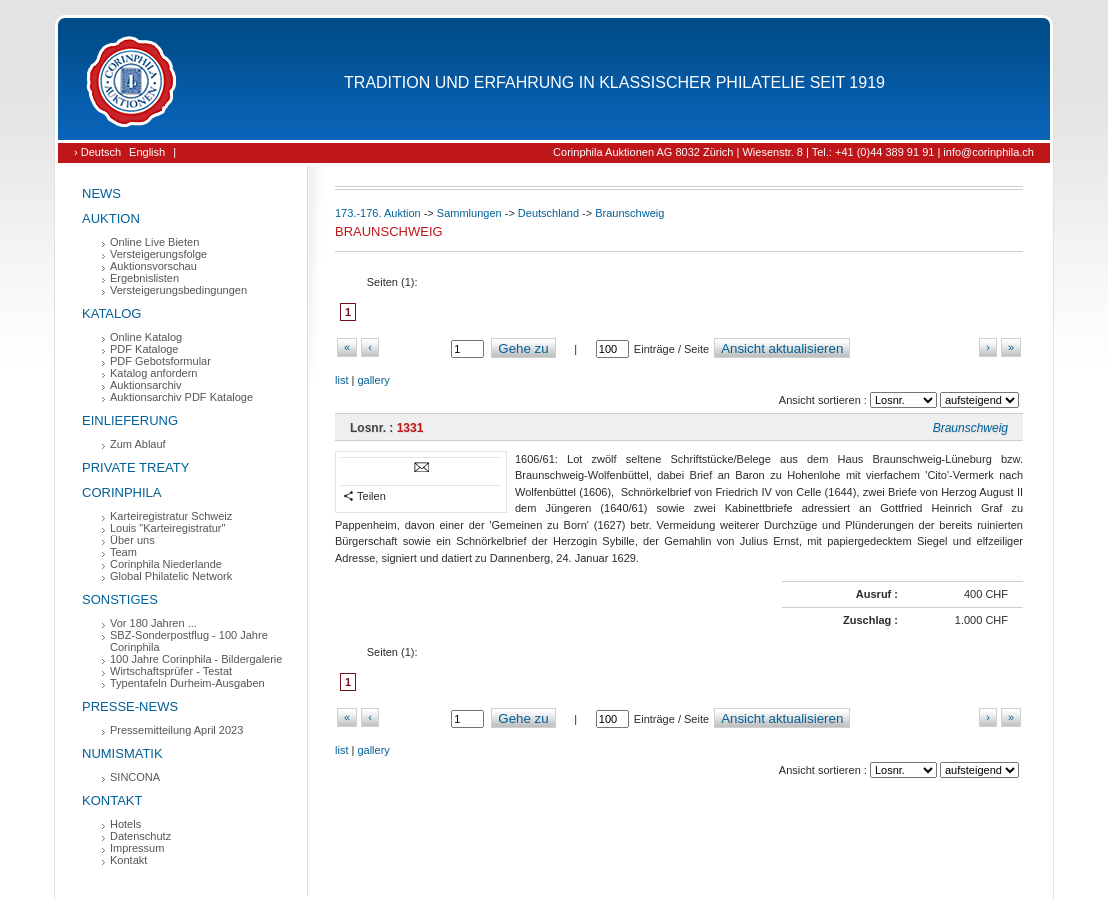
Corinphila (121, 492)
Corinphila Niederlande (166, 564)
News (101, 193)
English (147, 152)
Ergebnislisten (144, 278)
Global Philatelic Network (171, 576)
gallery (373, 380)
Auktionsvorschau (153, 266)
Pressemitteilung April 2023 (176, 730)
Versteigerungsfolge (158, 254)
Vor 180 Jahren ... (153, 623)
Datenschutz (140, 836)
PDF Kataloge (144, 349)
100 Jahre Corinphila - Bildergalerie (196, 659)
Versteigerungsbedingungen (178, 290)
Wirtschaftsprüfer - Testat (171, 671)
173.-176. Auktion (378, 213)
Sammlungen (469, 213)
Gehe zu (523, 348)
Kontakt (112, 800)
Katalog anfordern (153, 373)
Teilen (364, 496)
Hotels (125, 824)
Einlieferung (130, 420)
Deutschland (548, 213)
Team (123, 552)
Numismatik (122, 753)
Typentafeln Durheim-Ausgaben (187, 683)
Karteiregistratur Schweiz (171, 516)
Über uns (132, 540)
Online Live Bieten (154, 242)
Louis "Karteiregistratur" (167, 528)
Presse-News (130, 706)
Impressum (137, 848)
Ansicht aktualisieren (782, 348)
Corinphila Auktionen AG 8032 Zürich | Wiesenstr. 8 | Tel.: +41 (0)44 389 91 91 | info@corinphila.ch (793, 152)
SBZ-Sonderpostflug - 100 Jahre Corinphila (189, 641)
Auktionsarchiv (146, 385)
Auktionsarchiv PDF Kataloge (181, 397)
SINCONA (135, 777)
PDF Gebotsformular (160, 361)
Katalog (111, 313)
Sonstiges (120, 599)
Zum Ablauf (138, 444)
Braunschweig (629, 213)
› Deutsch (97, 152)
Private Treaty (135, 467)
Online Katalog (146, 337)
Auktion (111, 218)
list (341, 380)
